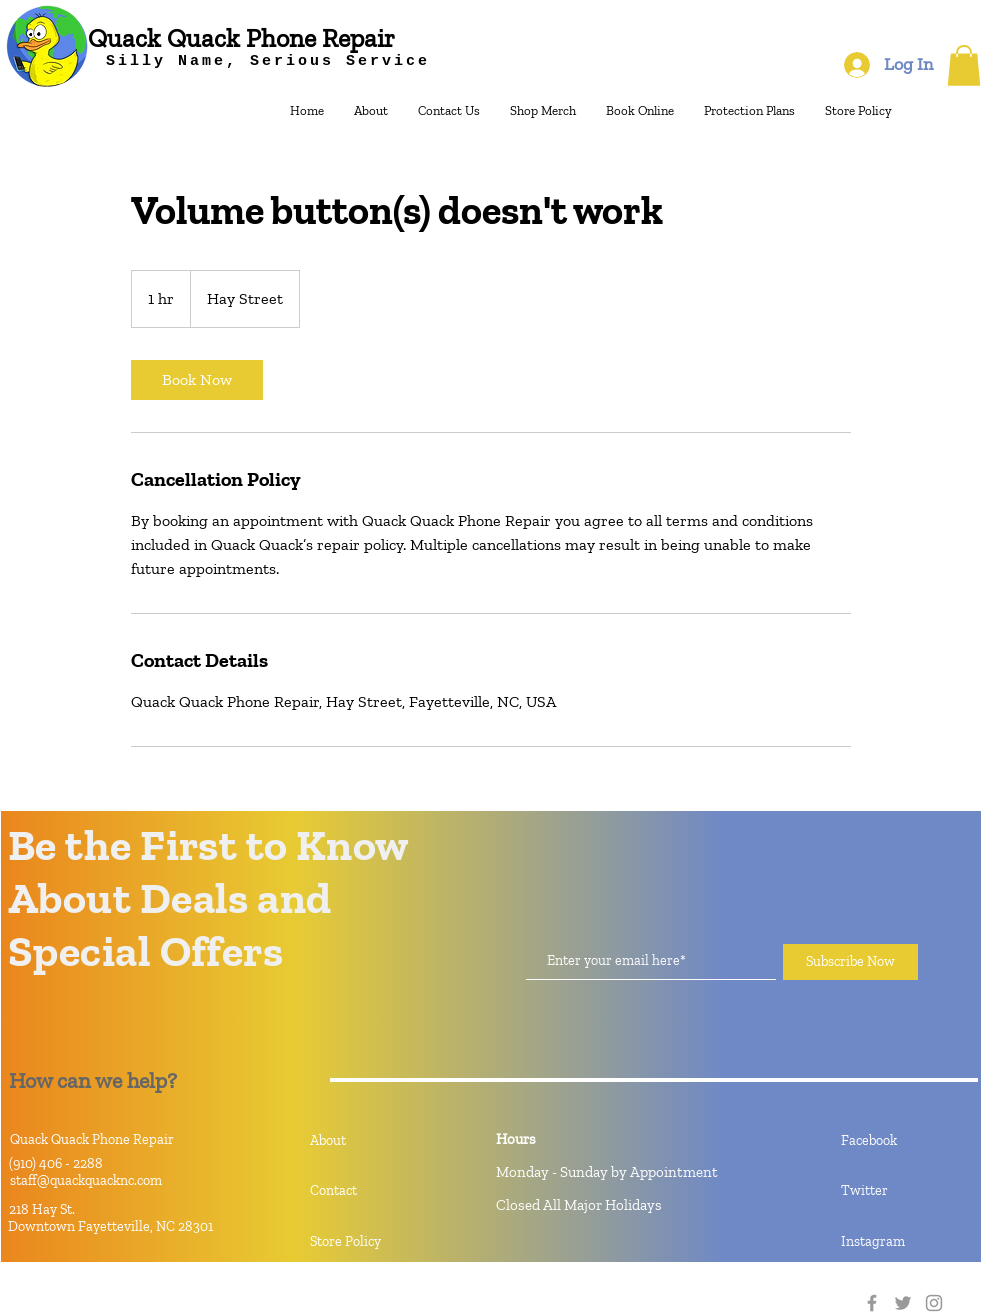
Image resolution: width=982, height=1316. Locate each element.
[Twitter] (903, 1303)
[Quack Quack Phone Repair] (241, 38)
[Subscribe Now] (850, 962)
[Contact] (381, 1191)
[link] (197, 380)
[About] (381, 1141)
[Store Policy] (381, 1242)
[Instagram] (934, 1303)
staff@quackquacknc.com (86, 1180)
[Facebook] (872, 1303)
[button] (964, 65)
